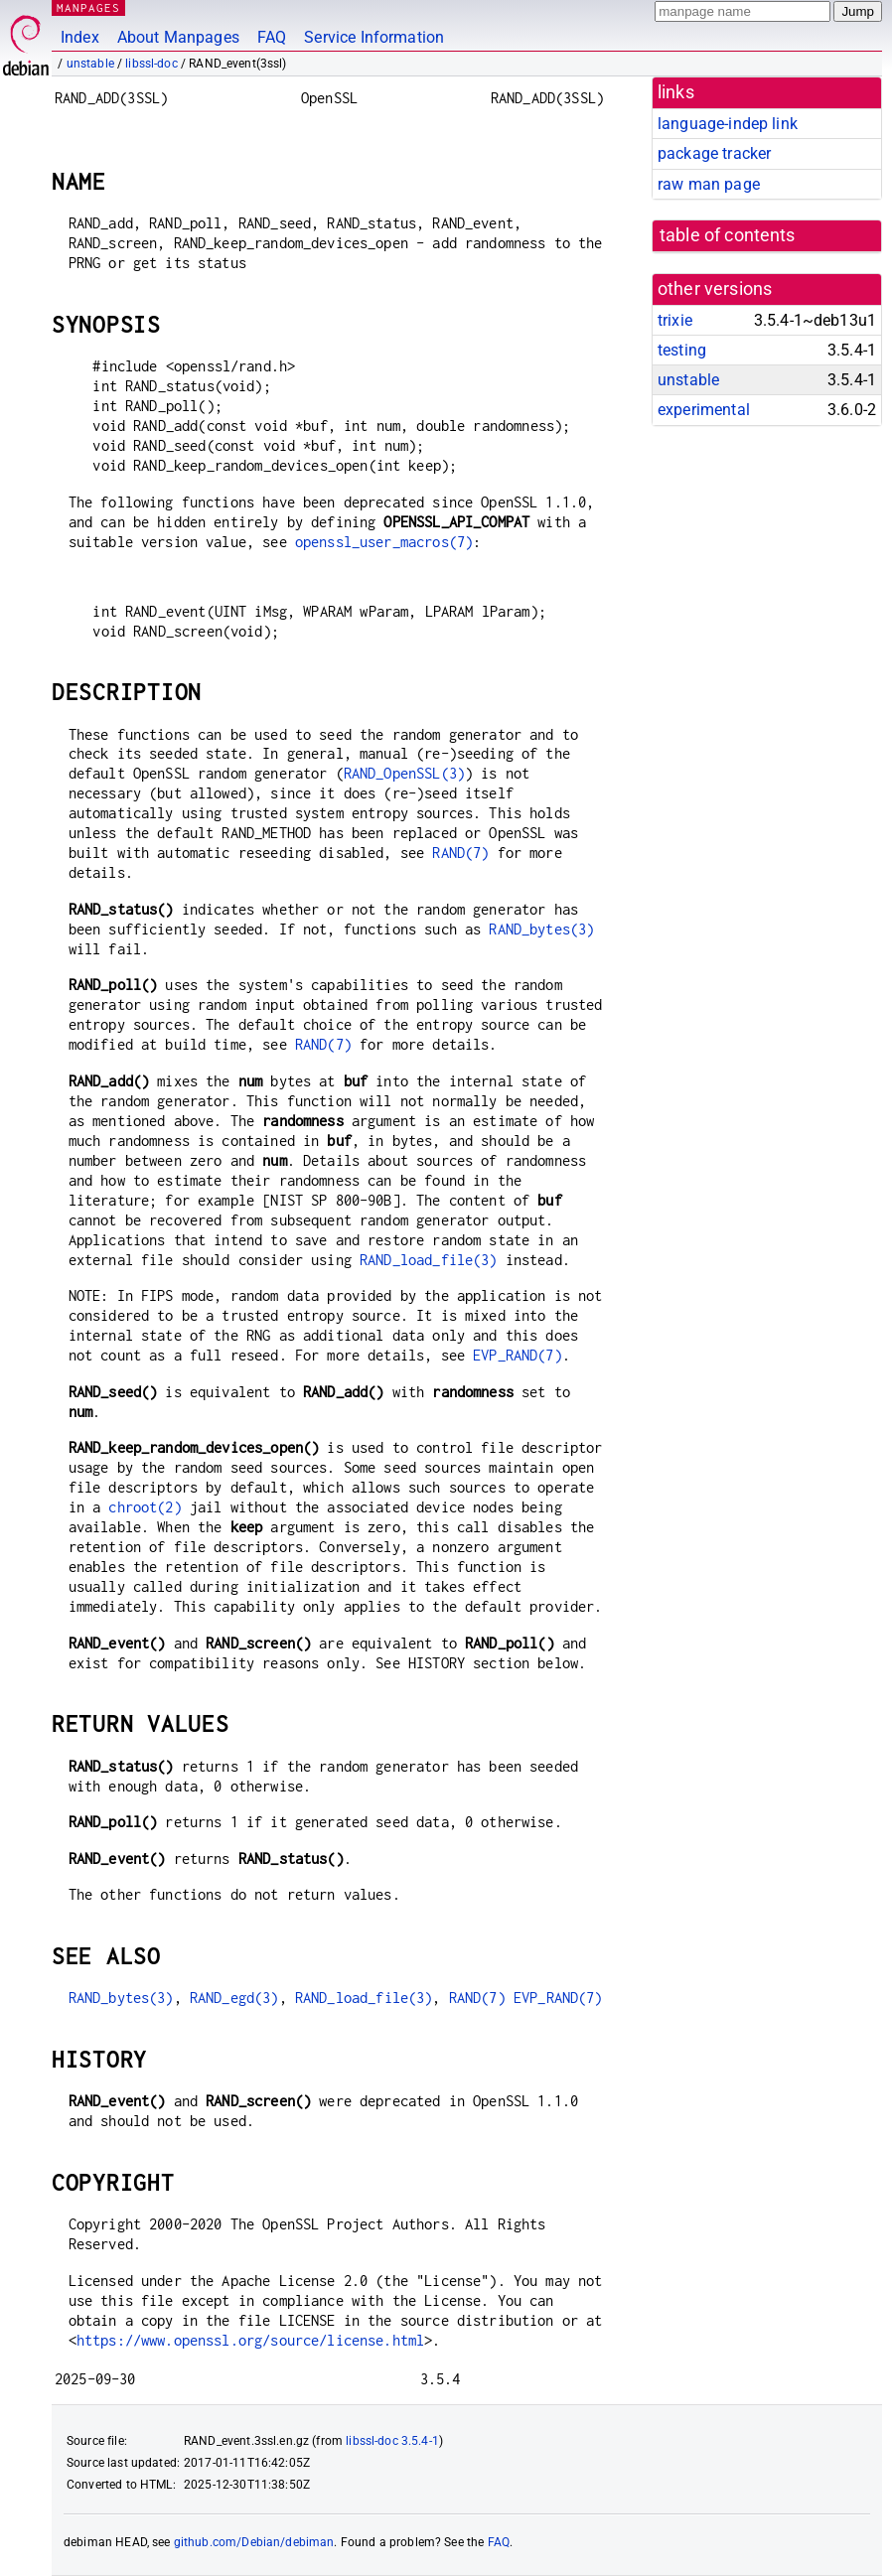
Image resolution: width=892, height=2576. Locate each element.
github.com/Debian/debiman (254, 2542)
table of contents (728, 235)
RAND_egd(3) (234, 1997)
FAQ (271, 37)
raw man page (709, 184)
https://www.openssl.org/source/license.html (250, 2340)
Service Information (374, 37)
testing (682, 350)
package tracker (714, 153)
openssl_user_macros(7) (384, 541)
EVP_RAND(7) (517, 1355)
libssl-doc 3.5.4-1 (392, 2441)
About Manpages (178, 37)
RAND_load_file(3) (429, 1259)
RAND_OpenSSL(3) (404, 773)
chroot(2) (144, 1507)
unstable (90, 64)
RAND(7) (460, 852)
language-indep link (728, 123)
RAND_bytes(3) (541, 929)
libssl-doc (151, 64)
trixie (675, 320)
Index (80, 37)
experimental (704, 409)
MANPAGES (88, 7)
